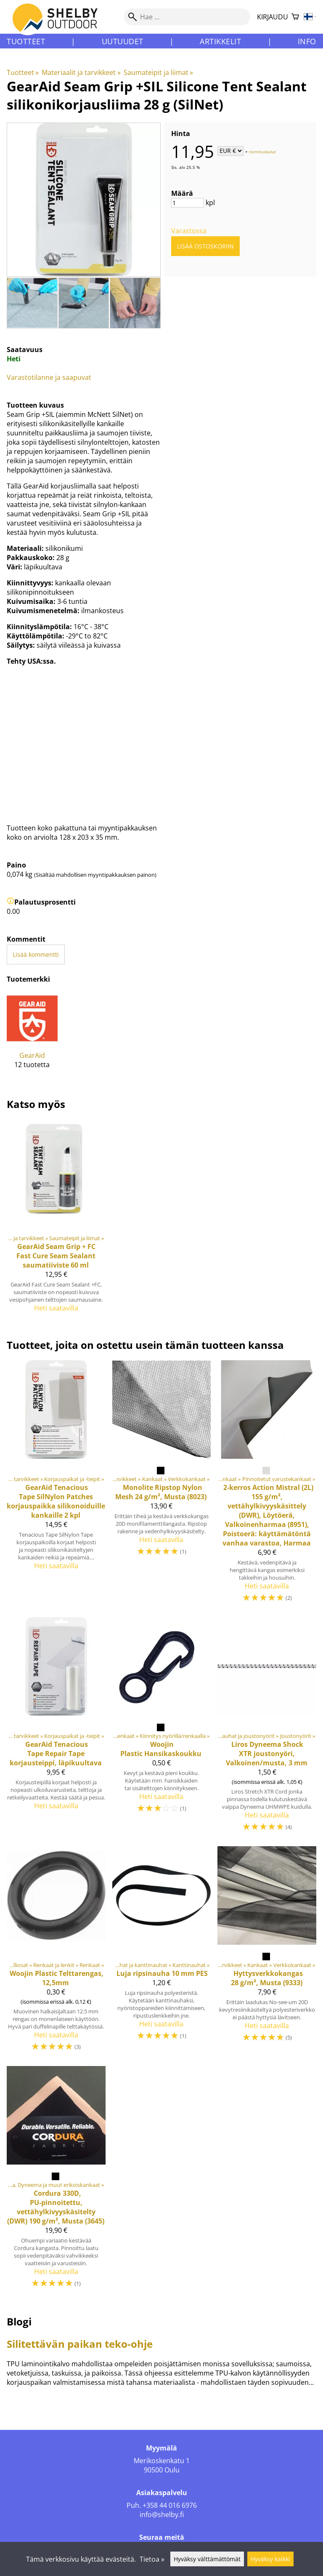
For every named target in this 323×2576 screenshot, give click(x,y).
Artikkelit (220, 41)
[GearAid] (32, 1037)
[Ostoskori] (295, 17)
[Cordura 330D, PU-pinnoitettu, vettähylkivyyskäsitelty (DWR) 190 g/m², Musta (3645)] (56, 2181)
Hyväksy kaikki (270, 2559)
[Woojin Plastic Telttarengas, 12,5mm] (56, 1952)
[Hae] (187, 16)
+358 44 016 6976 (170, 2505)
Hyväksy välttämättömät (207, 2559)
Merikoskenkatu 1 (162, 2460)
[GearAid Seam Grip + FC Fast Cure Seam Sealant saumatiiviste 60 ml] (56, 1219)
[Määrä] (187, 203)
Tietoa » (152, 2559)
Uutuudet (122, 41)
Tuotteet (26, 41)
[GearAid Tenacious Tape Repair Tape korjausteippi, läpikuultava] (56, 1728)
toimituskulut (262, 151)
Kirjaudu (272, 16)
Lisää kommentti (36, 954)
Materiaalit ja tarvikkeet (81, 72)
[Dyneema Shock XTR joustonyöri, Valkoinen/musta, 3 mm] (266, 1728)
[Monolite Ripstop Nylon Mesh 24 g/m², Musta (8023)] (161, 1485)
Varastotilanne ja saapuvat (49, 377)
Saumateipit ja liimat (158, 72)
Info (307, 41)
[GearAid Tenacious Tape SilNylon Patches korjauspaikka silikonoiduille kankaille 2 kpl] (56, 1485)
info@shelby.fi (162, 2514)
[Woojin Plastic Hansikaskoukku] (161, 1728)
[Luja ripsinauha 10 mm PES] (161, 1952)
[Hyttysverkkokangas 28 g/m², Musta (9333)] (266, 1952)
